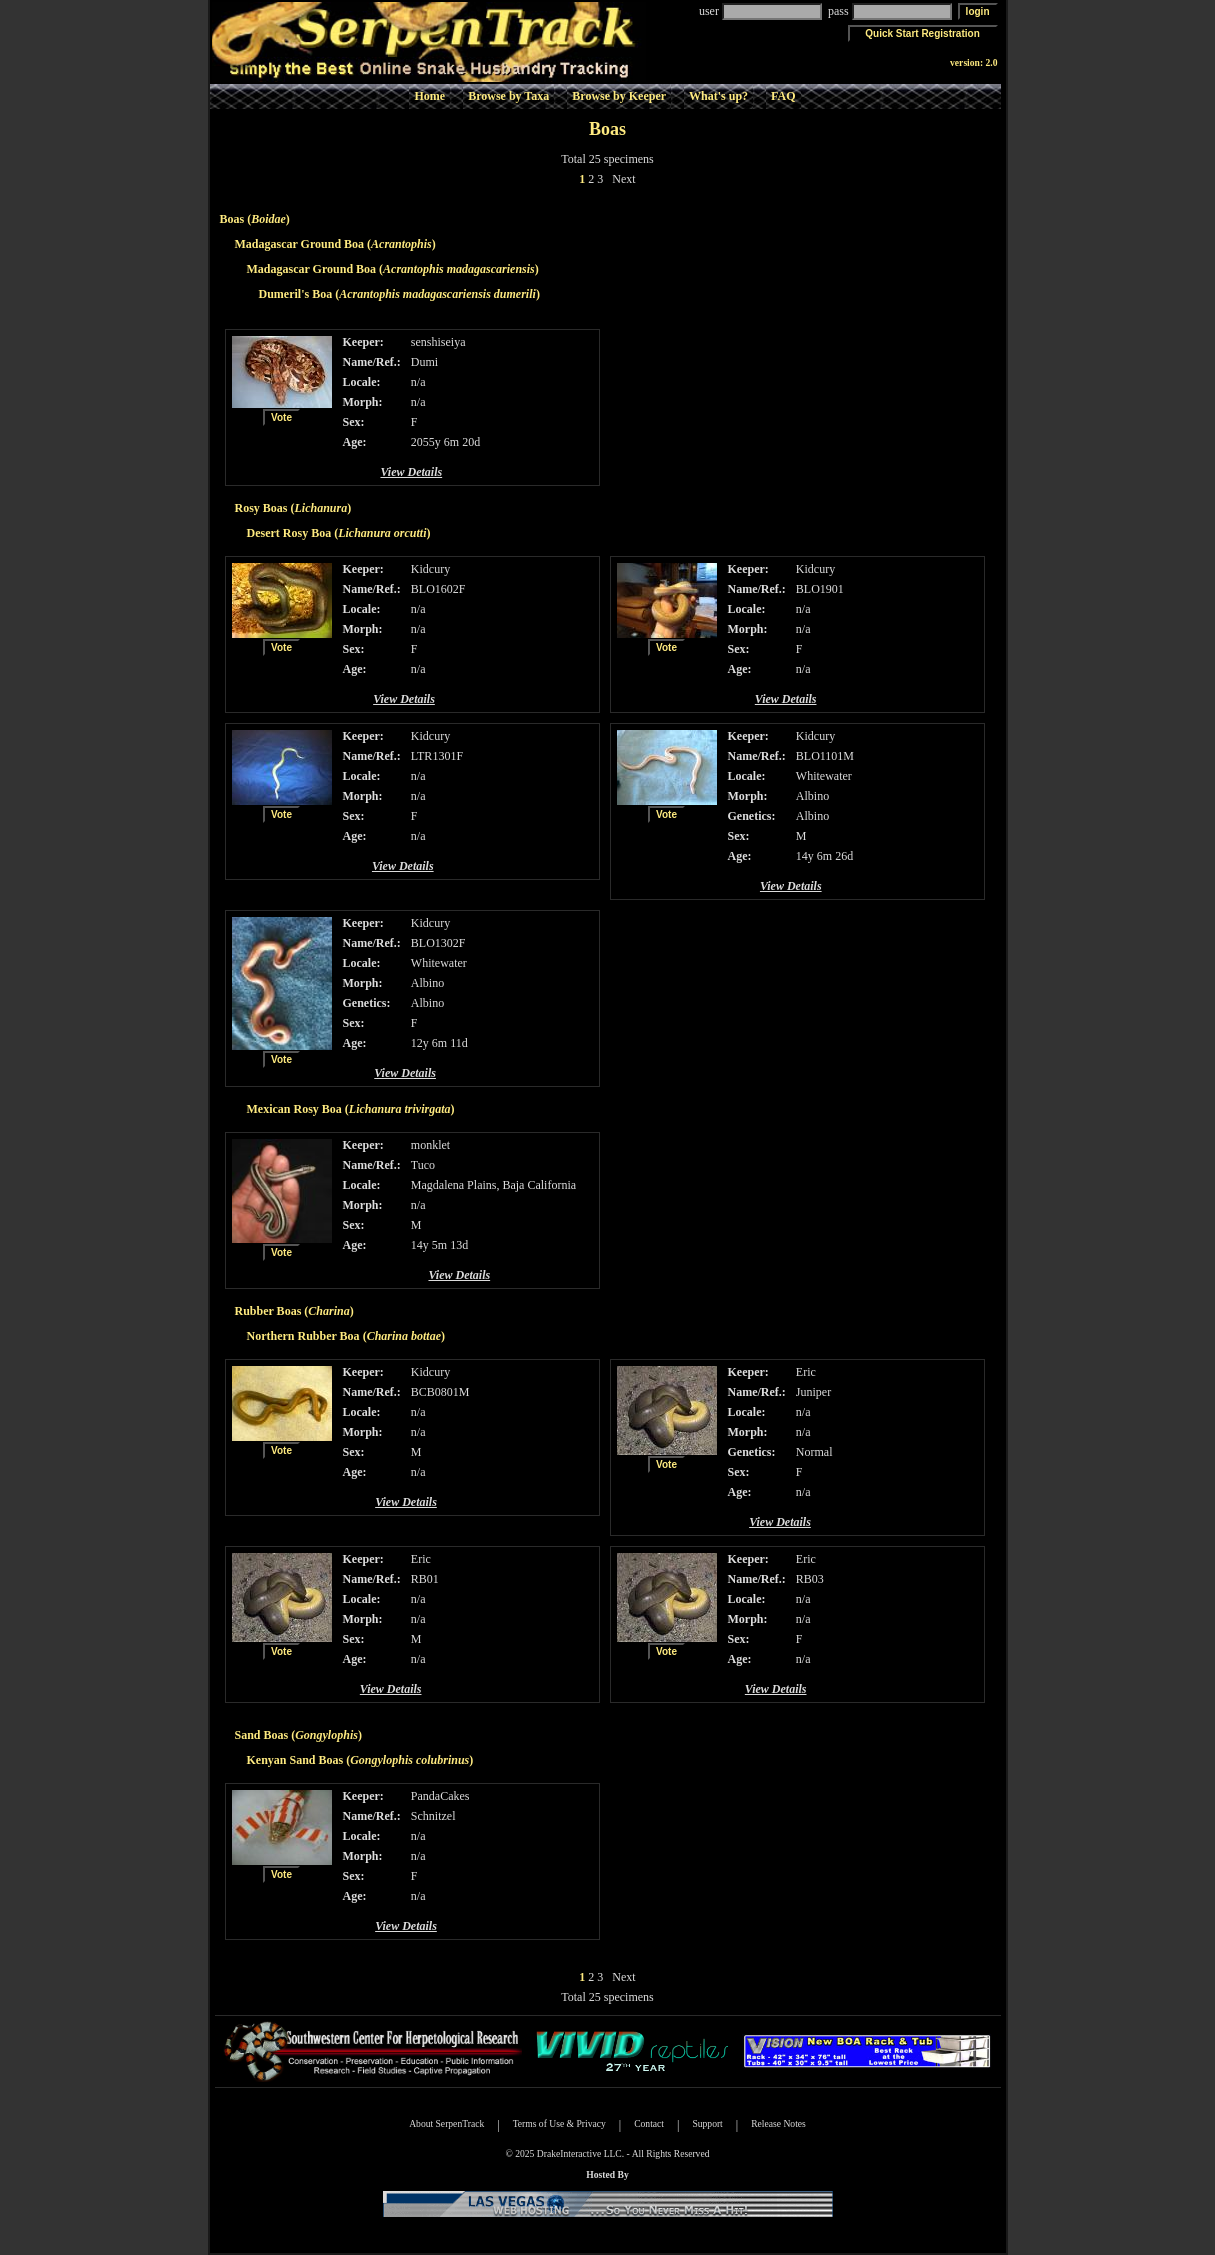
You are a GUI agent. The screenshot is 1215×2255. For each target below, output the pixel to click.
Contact (649, 2123)
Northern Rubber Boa (303, 1336)
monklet (430, 1145)
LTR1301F (437, 756)
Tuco (423, 1165)
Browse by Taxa (508, 96)
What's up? (718, 96)
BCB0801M (440, 1392)
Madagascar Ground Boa (300, 244)
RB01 (425, 1579)
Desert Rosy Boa (289, 533)
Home (429, 96)
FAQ (783, 96)
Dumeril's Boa (296, 294)
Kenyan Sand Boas (295, 1760)
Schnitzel (433, 1816)
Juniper (813, 1392)
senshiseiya (438, 342)
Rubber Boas (268, 1311)
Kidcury (430, 569)
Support (707, 2123)
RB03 (810, 1579)
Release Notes (778, 2123)
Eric (806, 1372)
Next (623, 179)
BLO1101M (825, 756)
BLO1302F (438, 943)
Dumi (424, 362)
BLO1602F (438, 589)
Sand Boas (262, 1735)
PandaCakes (440, 1796)
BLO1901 (820, 589)
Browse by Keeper (619, 96)
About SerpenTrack (446, 2123)
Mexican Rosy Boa (294, 1109)
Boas (232, 219)
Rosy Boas (261, 508)
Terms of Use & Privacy (559, 2123)
